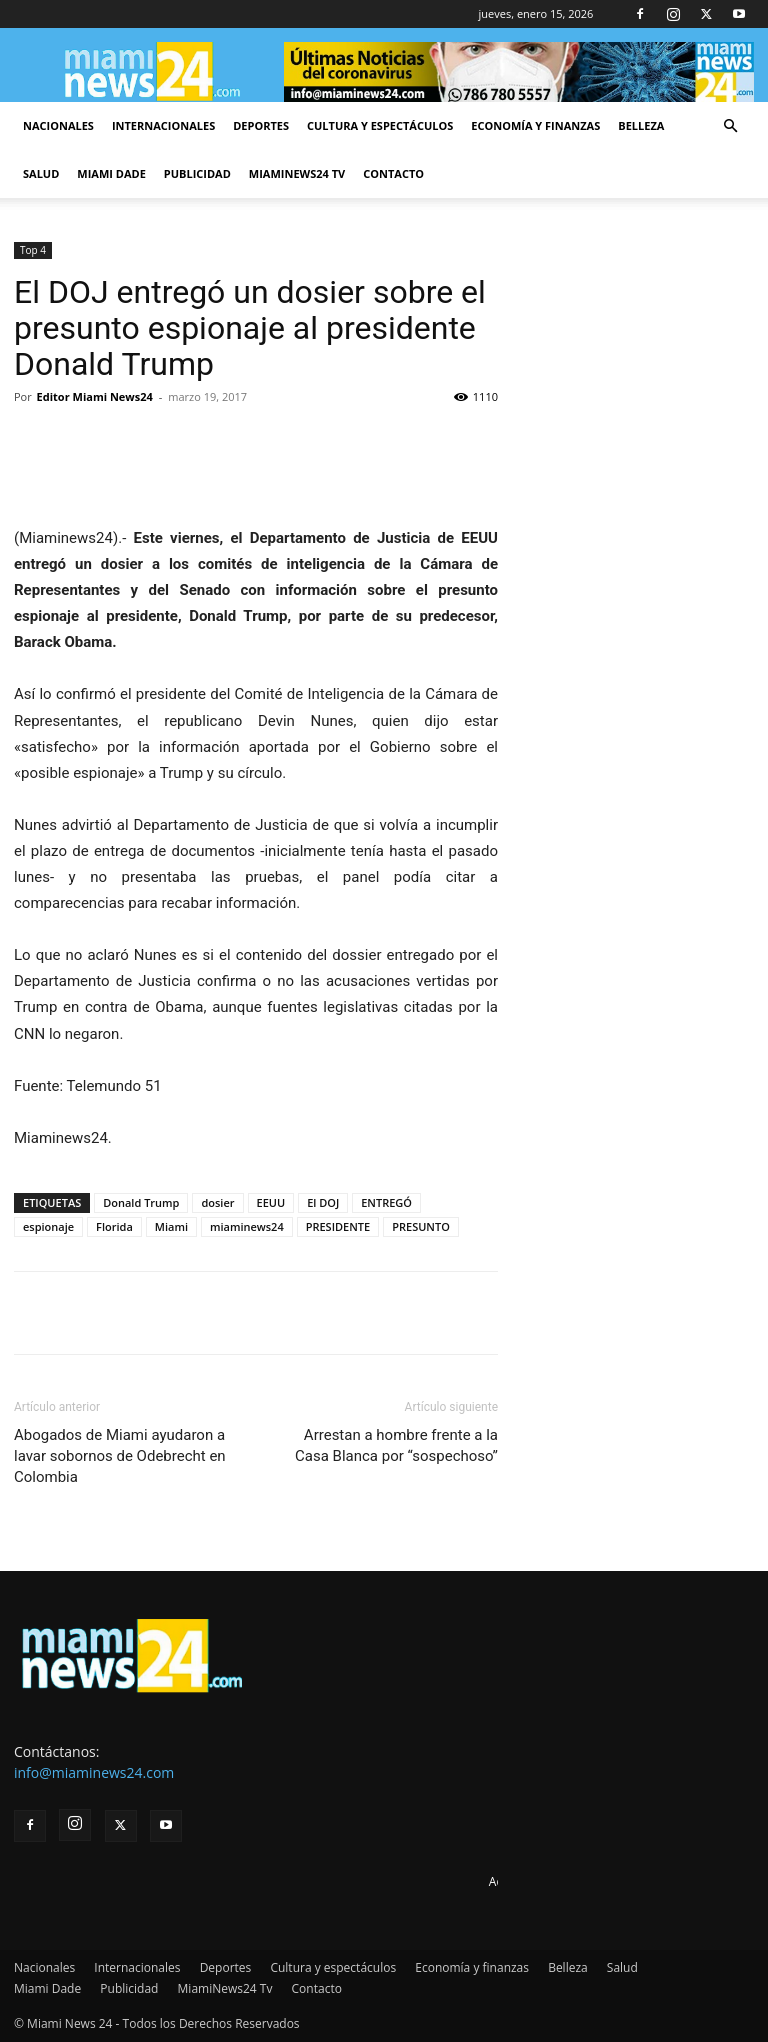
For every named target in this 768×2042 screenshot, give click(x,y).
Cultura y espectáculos (380, 125)
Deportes (261, 125)
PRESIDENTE (338, 1226)
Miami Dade (111, 173)
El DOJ (323, 1202)
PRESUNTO (421, 1226)
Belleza (641, 125)
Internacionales (163, 125)
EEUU (271, 1202)
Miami (171, 1226)
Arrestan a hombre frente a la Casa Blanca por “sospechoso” (396, 1445)
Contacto (393, 173)
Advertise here (529, 1881)
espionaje (48, 1226)
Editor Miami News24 (95, 396)
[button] (730, 126)
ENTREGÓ (386, 1202)
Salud (41, 173)
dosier (217, 1202)
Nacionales (58, 125)
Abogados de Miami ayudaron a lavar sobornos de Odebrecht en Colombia (120, 1456)
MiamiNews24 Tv (297, 173)
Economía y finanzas (535, 125)
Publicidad (197, 173)
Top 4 (33, 250)
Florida (114, 1226)
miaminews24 (247, 1226)
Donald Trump (141, 1202)
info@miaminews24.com (94, 1772)
